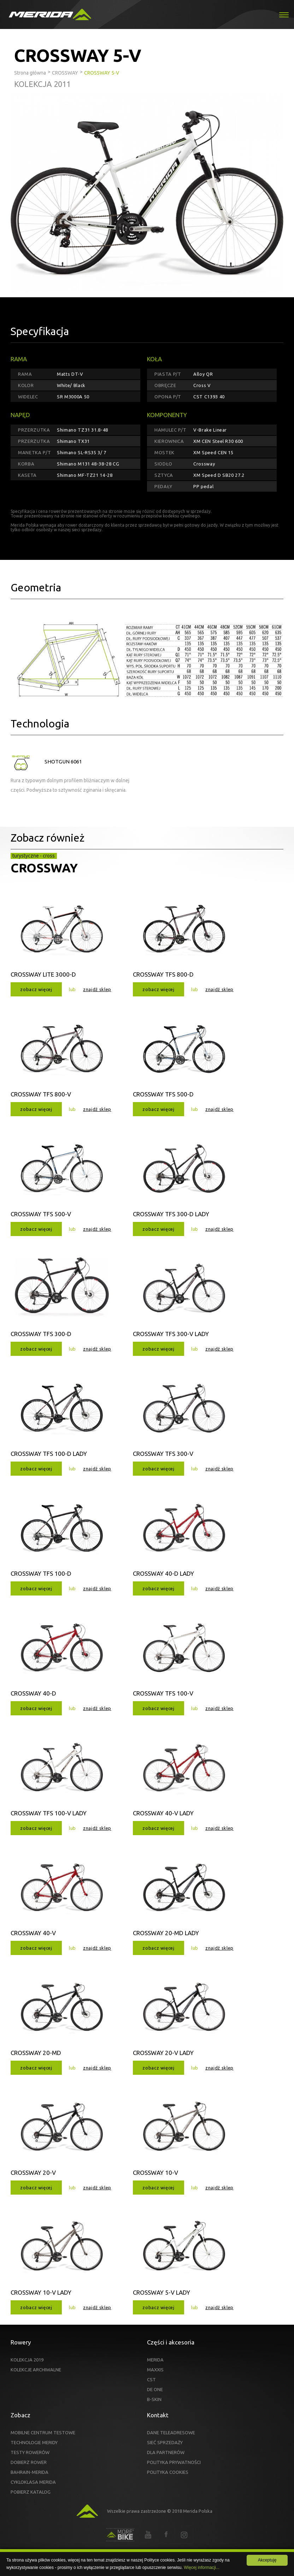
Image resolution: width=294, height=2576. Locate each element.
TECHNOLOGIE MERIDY (34, 2442)
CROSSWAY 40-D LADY (163, 1573)
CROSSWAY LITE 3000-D (43, 974)
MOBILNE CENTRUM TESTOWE (43, 2432)
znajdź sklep (97, 989)
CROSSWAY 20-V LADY (163, 2052)
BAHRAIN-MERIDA (29, 2472)
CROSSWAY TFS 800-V (41, 1094)
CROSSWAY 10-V (155, 2172)
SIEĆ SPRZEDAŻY (165, 2442)
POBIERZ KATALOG (31, 2491)
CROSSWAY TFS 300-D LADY (171, 1214)
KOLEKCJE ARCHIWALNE (36, 2369)
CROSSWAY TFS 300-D (41, 1333)
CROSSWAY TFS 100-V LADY (49, 1813)
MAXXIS (155, 2369)
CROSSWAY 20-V (33, 2172)
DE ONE (155, 2389)
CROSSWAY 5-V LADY (161, 2292)
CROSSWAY (44, 868)
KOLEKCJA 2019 (27, 2359)
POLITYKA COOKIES (167, 2472)
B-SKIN (154, 2399)
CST (151, 2379)
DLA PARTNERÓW (165, 2452)
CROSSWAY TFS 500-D (163, 1094)
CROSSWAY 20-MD (36, 2052)
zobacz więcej (36, 989)
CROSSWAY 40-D (33, 1693)
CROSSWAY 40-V (33, 1933)
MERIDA (155, 2359)
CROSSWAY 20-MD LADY (166, 1933)
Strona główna (30, 73)
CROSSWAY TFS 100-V (163, 1693)
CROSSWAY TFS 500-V (41, 1214)
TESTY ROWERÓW (30, 2452)
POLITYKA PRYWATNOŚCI (174, 2462)
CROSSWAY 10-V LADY (41, 2292)
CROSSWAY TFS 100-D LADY (49, 1453)
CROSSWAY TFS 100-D (41, 1573)
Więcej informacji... (201, 2567)
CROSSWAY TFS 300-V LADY (171, 1333)
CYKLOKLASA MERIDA (33, 2482)
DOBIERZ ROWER (29, 2462)
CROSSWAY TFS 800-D (163, 974)
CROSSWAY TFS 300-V (163, 1453)
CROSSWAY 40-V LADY (163, 1813)
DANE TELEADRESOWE (171, 2432)
